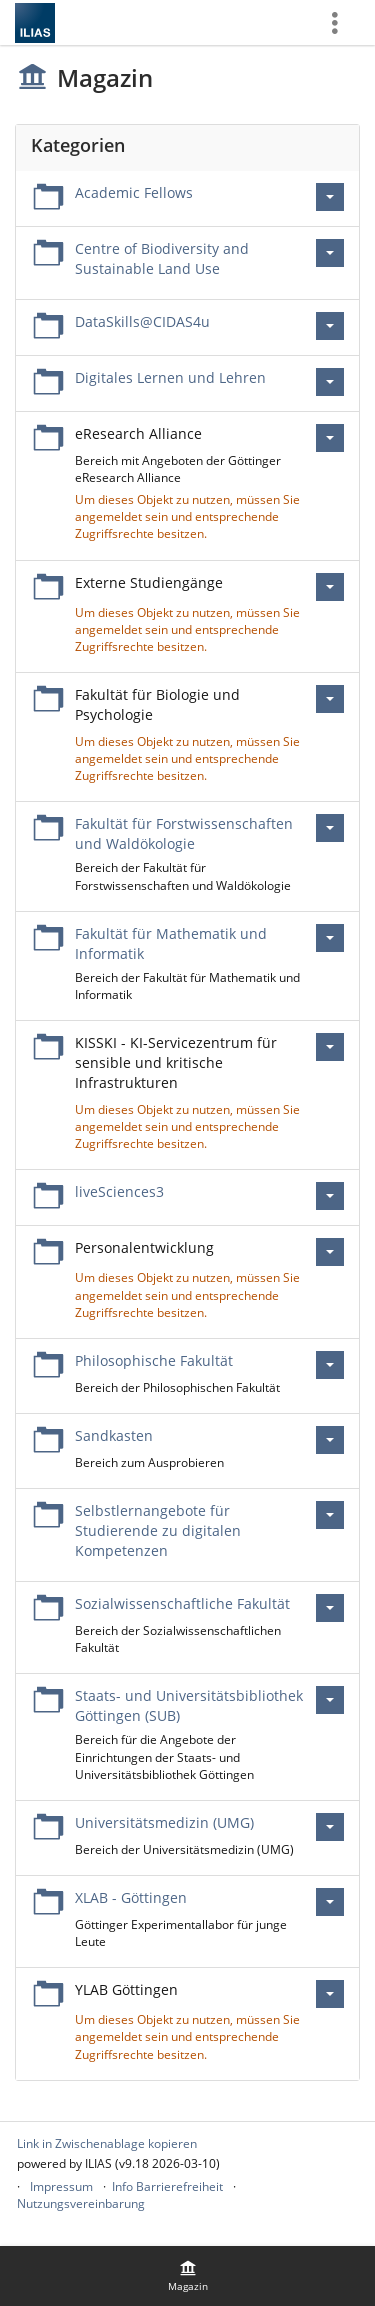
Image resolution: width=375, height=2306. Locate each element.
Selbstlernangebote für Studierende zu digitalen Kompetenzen (158, 1530)
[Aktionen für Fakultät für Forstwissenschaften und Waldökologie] (330, 828)
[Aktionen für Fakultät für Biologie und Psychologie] (330, 699)
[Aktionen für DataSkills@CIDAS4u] (330, 326)
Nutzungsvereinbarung (81, 2203)
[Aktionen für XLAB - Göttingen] (330, 1902)
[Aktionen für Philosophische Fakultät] (330, 1365)
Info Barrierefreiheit (167, 2186)
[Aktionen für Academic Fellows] (330, 197)
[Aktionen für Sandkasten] (330, 1440)
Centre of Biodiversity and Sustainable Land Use (162, 258)
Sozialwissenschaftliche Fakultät (182, 1603)
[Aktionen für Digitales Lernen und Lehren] (330, 382)
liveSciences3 (119, 1191)
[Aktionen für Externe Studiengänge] (330, 587)
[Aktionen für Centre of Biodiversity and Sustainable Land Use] (330, 253)
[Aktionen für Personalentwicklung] (330, 1252)
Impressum (61, 2186)
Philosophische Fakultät (154, 1360)
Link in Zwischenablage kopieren (107, 2143)
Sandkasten (114, 1435)
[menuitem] (188, 2276)
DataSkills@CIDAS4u (142, 321)
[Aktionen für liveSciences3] (330, 1196)
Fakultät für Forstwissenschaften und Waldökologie (184, 833)
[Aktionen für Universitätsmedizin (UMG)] (330, 1827)
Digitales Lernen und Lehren (170, 377)
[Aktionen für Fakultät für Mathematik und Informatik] (330, 938)
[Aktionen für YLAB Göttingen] (330, 1994)
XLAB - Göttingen (131, 1897)
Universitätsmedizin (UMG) (164, 1822)
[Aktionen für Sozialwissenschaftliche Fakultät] (330, 1608)
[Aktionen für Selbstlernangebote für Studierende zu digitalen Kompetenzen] (330, 1515)
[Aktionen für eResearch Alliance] (330, 438)
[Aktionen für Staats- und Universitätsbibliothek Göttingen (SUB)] (330, 1700)
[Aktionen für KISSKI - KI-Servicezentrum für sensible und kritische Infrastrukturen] (330, 1047)
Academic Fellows (134, 192)
